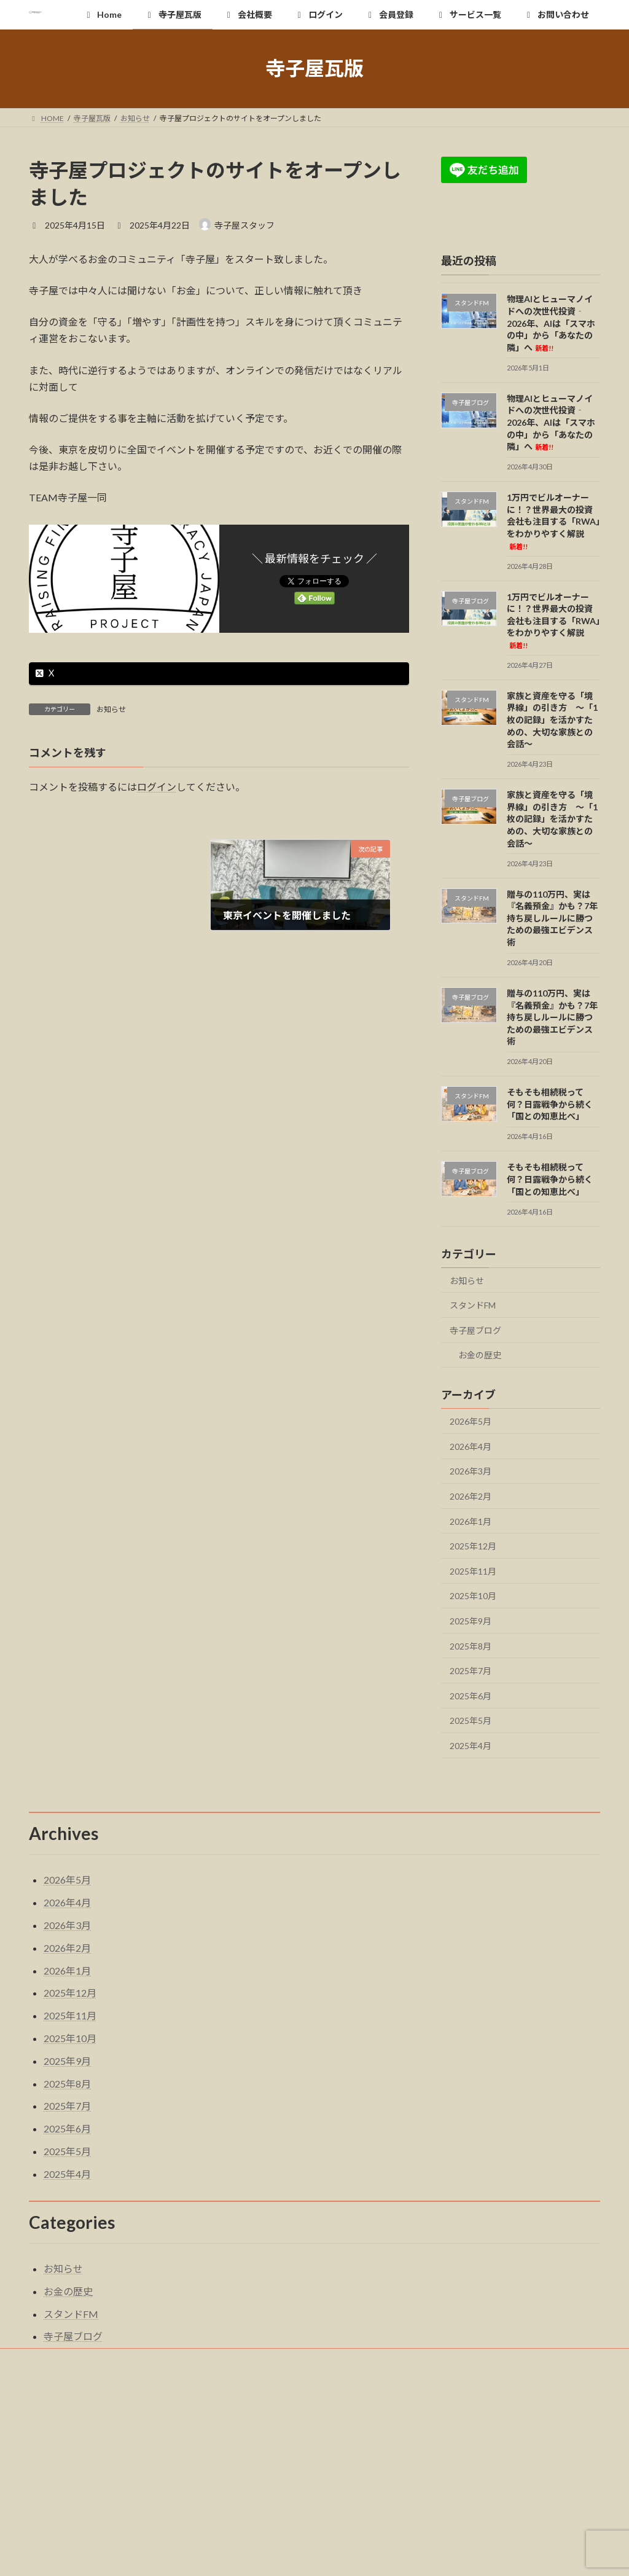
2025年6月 (470, 1695)
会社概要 (192, 2359)
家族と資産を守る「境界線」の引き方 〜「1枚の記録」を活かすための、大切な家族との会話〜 (552, 719)
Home (57, 2359)
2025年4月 (470, 1745)
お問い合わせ (476, 2359)
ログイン (156, 787)
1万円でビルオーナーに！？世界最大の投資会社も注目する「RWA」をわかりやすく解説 (553, 521)
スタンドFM (473, 1305)
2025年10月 (473, 1596)
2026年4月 (470, 1446)
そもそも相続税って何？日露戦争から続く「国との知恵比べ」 (550, 1104)
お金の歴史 (479, 1355)
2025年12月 (473, 1546)
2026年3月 (470, 1471)
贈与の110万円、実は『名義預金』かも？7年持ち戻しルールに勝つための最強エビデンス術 (552, 917)
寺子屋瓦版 (122, 2359)
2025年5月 (470, 1720)
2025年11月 (473, 1570)
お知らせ (111, 709)
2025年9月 (470, 1621)
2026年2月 (470, 1496)
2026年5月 (470, 1421)
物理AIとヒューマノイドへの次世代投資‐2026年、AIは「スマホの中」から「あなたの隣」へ (551, 323)
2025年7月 (470, 1671)
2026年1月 (470, 1521)
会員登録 (322, 2359)
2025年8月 (470, 1645)
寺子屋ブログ (475, 1330)
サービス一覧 (395, 2359)
